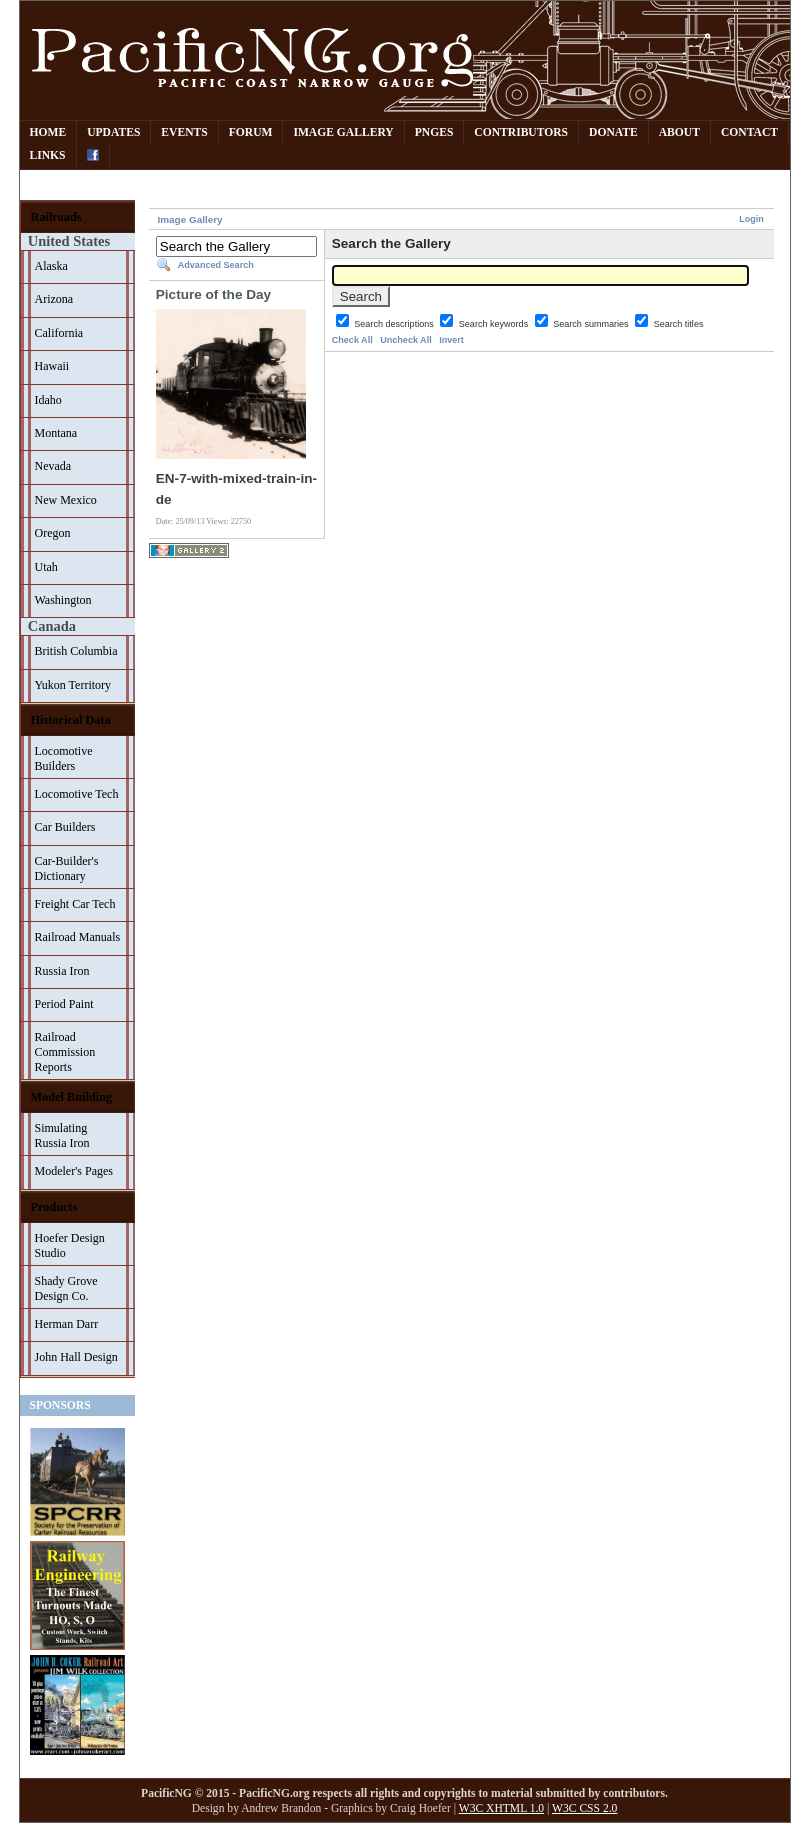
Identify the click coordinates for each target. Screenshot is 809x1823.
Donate (613, 132)
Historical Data (71, 720)
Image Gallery (343, 132)
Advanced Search (216, 265)
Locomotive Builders (64, 758)
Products (54, 1207)
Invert (451, 340)
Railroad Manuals (78, 937)
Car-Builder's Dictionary (67, 868)
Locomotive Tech (77, 794)
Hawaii (52, 366)
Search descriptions (395, 324)
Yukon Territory (73, 685)
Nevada (53, 466)
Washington (63, 600)
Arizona (54, 299)
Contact (749, 132)
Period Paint (64, 1004)
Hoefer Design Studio (70, 1245)
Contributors (521, 132)
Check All (352, 340)
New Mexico (66, 500)
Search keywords (495, 324)
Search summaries (592, 324)
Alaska (51, 266)
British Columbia (76, 651)
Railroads (56, 217)
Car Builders (65, 827)
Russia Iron (62, 971)
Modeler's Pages (74, 1171)
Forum (251, 132)
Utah (46, 567)
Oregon (53, 533)
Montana (56, 433)
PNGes (434, 132)
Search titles (679, 324)
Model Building (72, 1097)
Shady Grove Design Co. (66, 1288)
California (59, 333)
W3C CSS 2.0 (584, 1808)
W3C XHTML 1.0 (501, 1808)
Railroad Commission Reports (65, 1052)
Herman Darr (67, 1324)
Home (48, 132)
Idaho (48, 400)
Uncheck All (405, 340)
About (679, 132)
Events (184, 132)
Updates (113, 132)
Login (751, 219)
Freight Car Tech (75, 904)
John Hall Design (76, 1357)
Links (48, 155)
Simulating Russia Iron (62, 1135)
